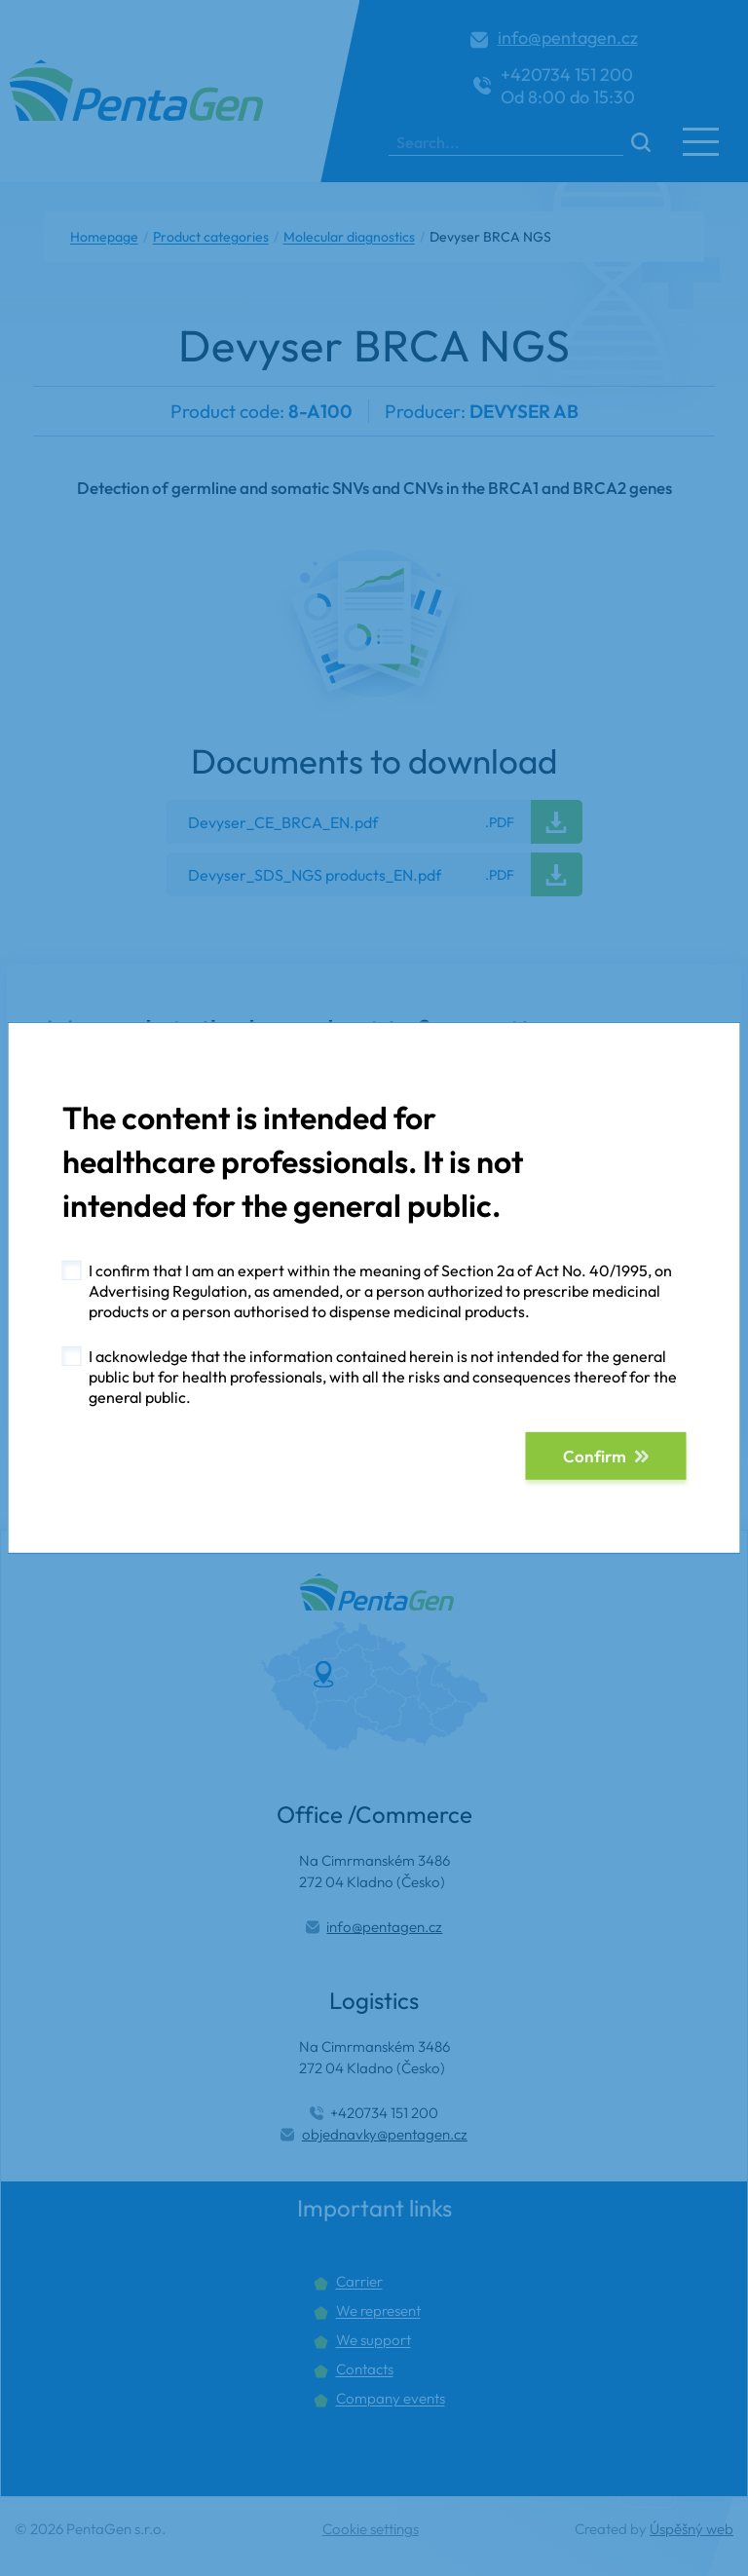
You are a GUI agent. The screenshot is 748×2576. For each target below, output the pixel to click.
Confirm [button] (594, 1456)
